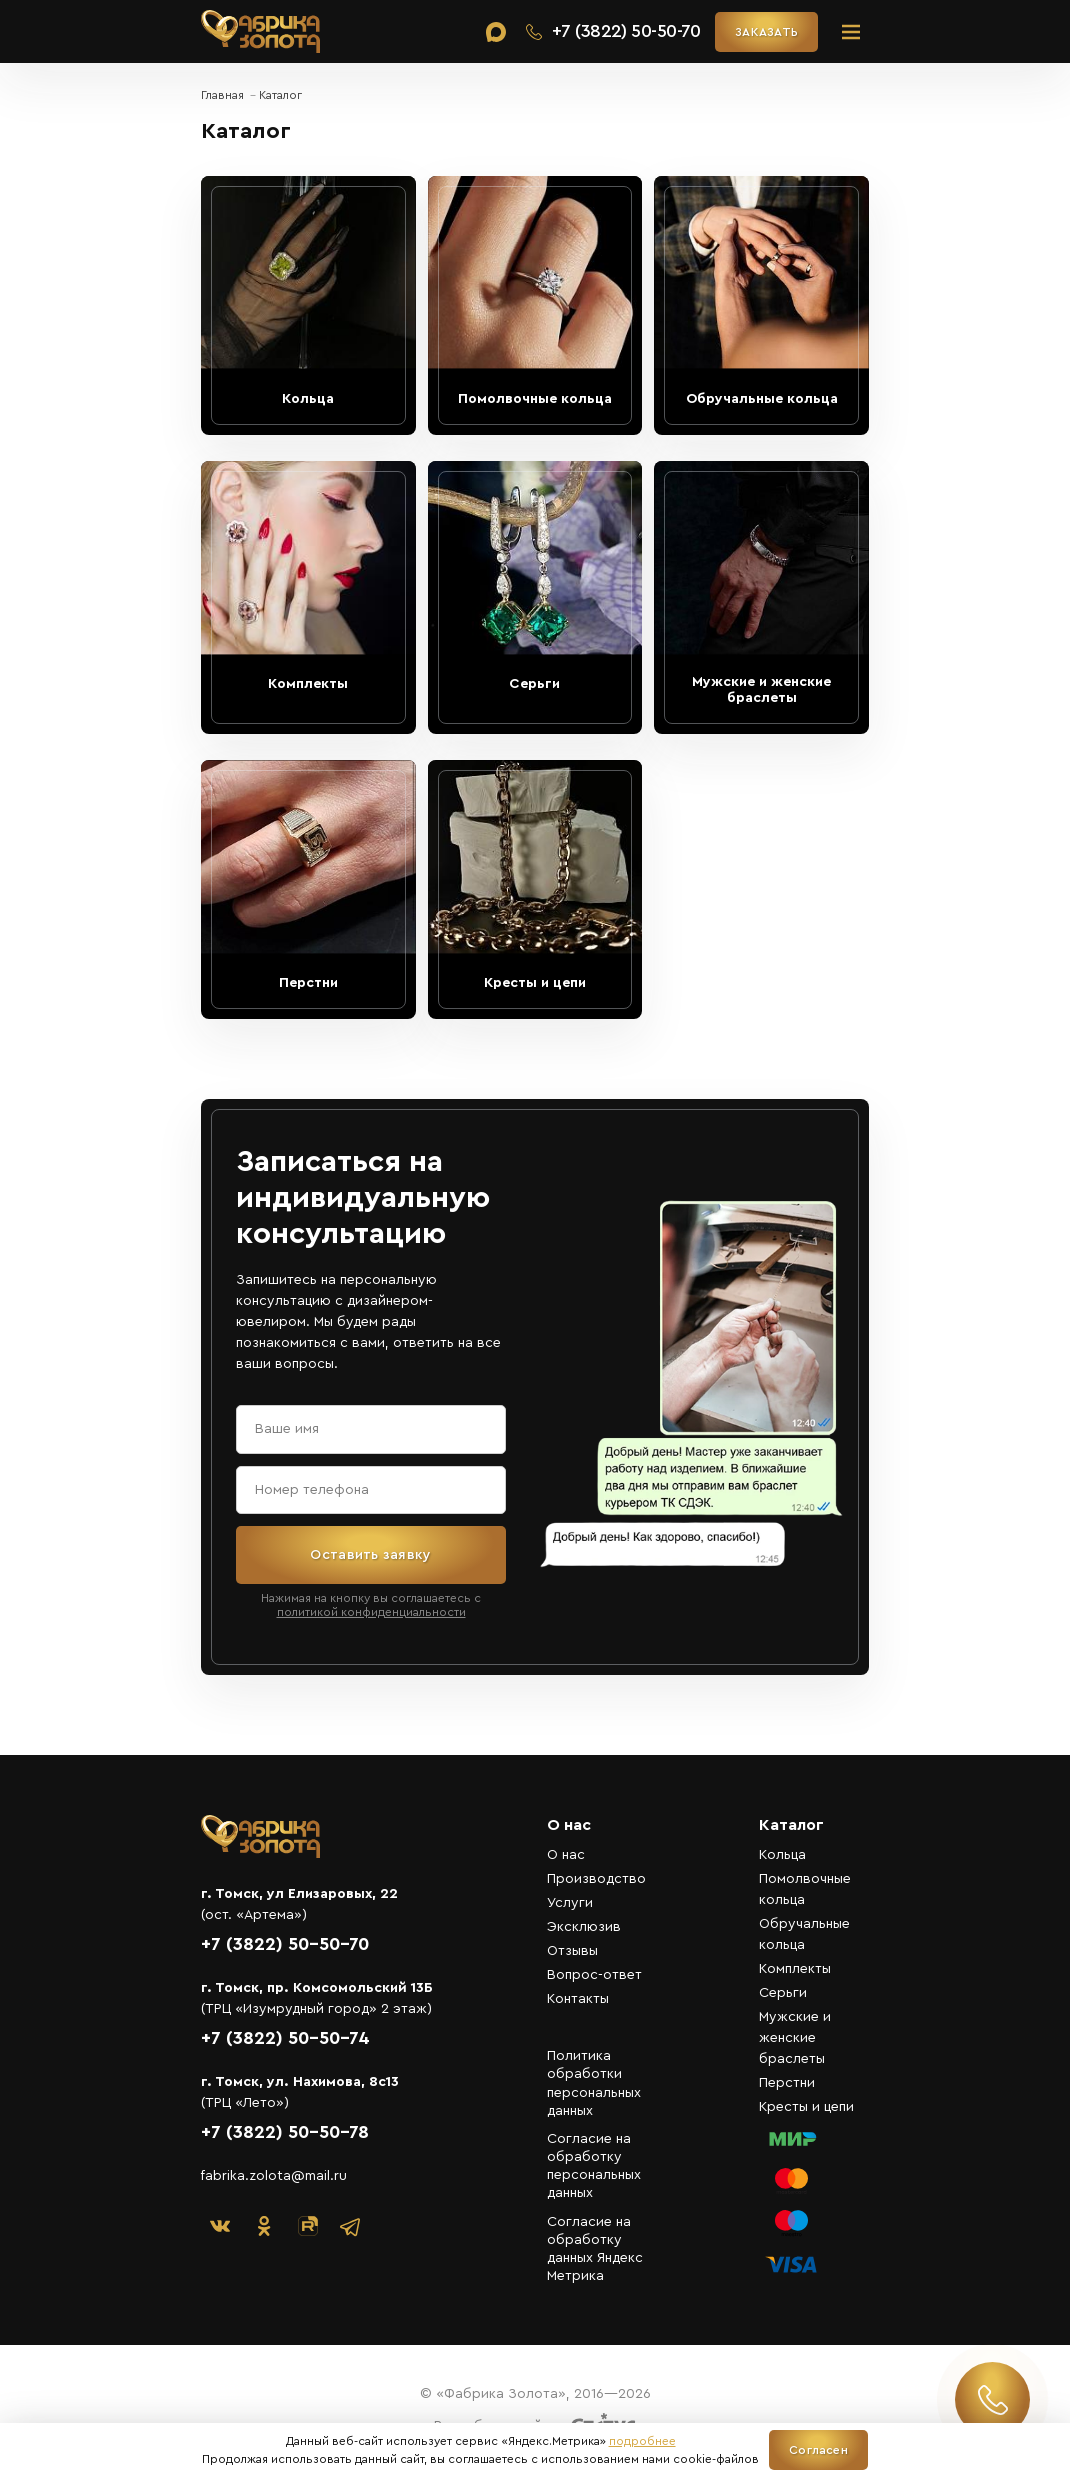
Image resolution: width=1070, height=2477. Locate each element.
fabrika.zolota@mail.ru (274, 2176)
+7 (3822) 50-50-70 (285, 1944)
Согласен (818, 2450)
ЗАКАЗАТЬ (766, 32)
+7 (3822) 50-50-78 (285, 2132)
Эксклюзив (584, 1927)
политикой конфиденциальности (371, 1612)
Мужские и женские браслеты (795, 2038)
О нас (566, 1855)
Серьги (783, 1993)
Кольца (782, 1855)
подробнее (642, 2441)
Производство (596, 1879)
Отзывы (572, 1951)
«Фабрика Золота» (261, 31)
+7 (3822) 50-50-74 (285, 2038)
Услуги (570, 1903)
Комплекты (795, 1969)
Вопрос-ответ (594, 1975)
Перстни (787, 2083)
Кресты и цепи (806, 2107)
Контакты (578, 1999)
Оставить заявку (370, 1555)
